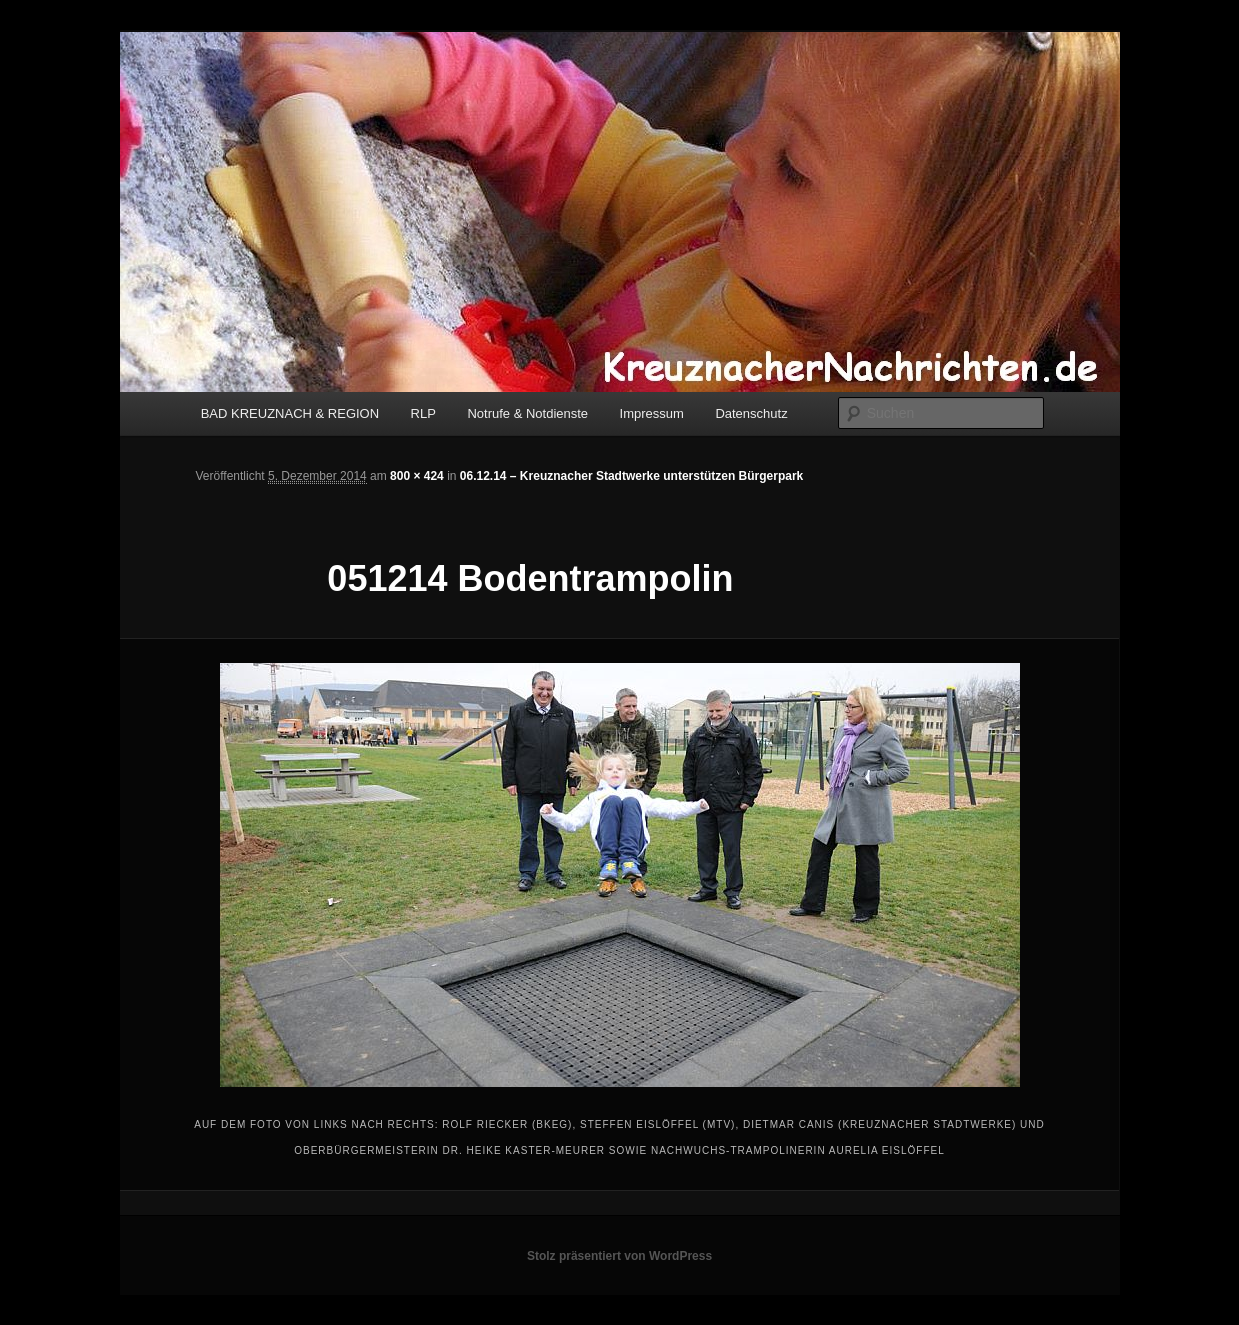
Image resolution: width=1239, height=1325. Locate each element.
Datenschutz (751, 413)
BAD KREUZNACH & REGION (290, 413)
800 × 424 (417, 476)
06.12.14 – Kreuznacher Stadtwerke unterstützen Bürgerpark (631, 476)
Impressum (652, 413)
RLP (423, 413)
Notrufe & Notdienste (527, 413)
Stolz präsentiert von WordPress (619, 1256)
